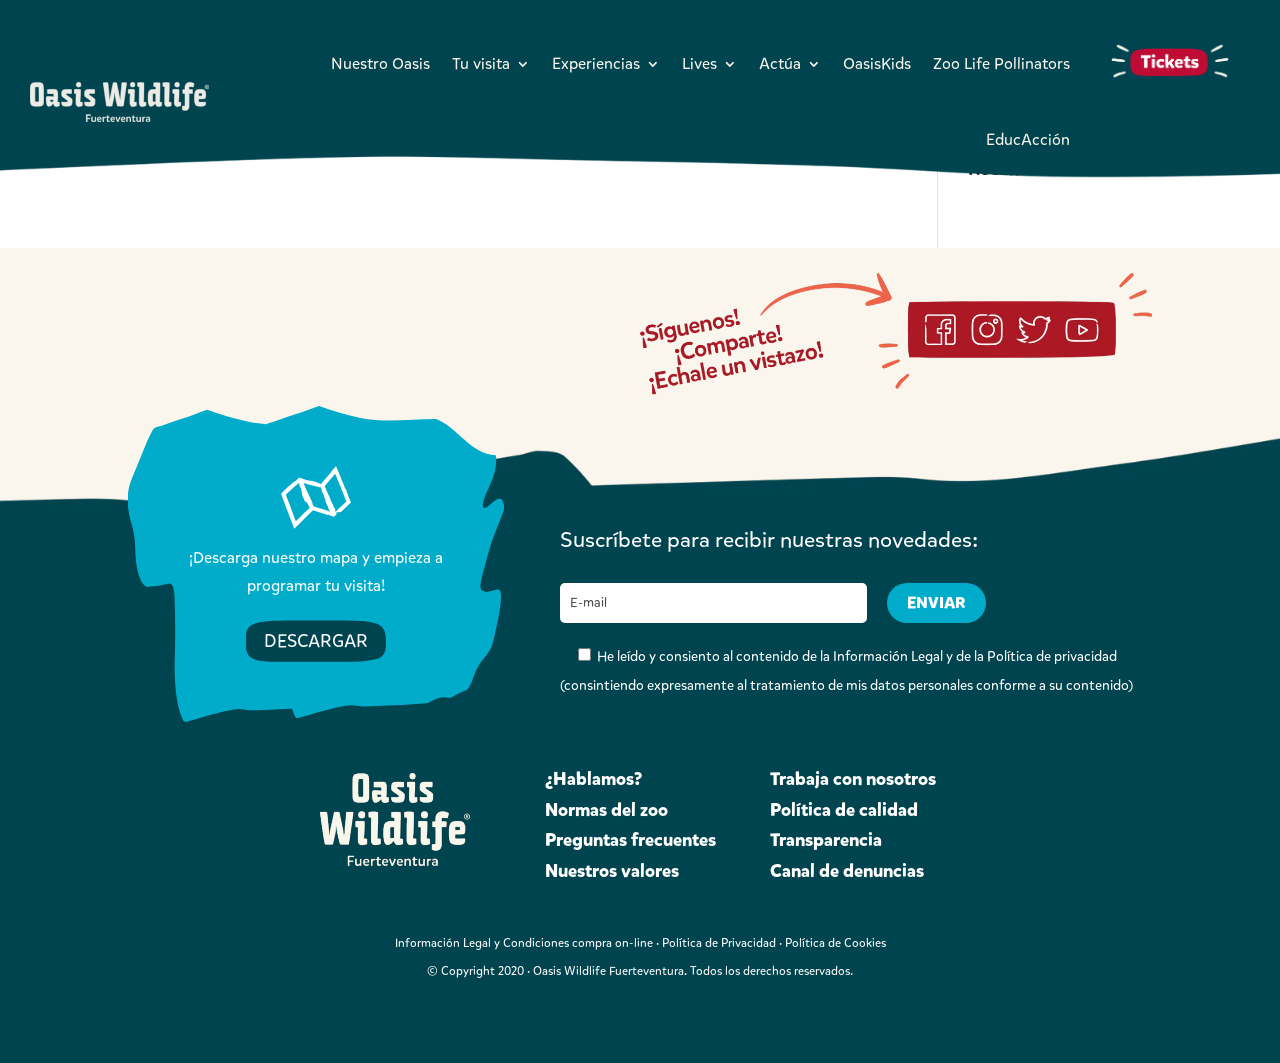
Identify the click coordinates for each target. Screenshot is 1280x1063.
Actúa (780, 63)
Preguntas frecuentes (630, 840)
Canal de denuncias (847, 871)
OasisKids (877, 63)
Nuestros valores (612, 871)
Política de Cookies (835, 943)
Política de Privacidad (719, 943)
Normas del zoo (606, 810)
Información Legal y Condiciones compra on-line (524, 943)
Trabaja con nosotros (853, 779)
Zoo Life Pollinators (1001, 63)
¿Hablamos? (593, 779)
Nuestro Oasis (380, 63)
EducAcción (1028, 139)
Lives (699, 63)
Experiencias (596, 63)
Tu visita (481, 63)
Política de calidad (844, 810)
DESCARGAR (316, 641)
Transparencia (826, 840)
